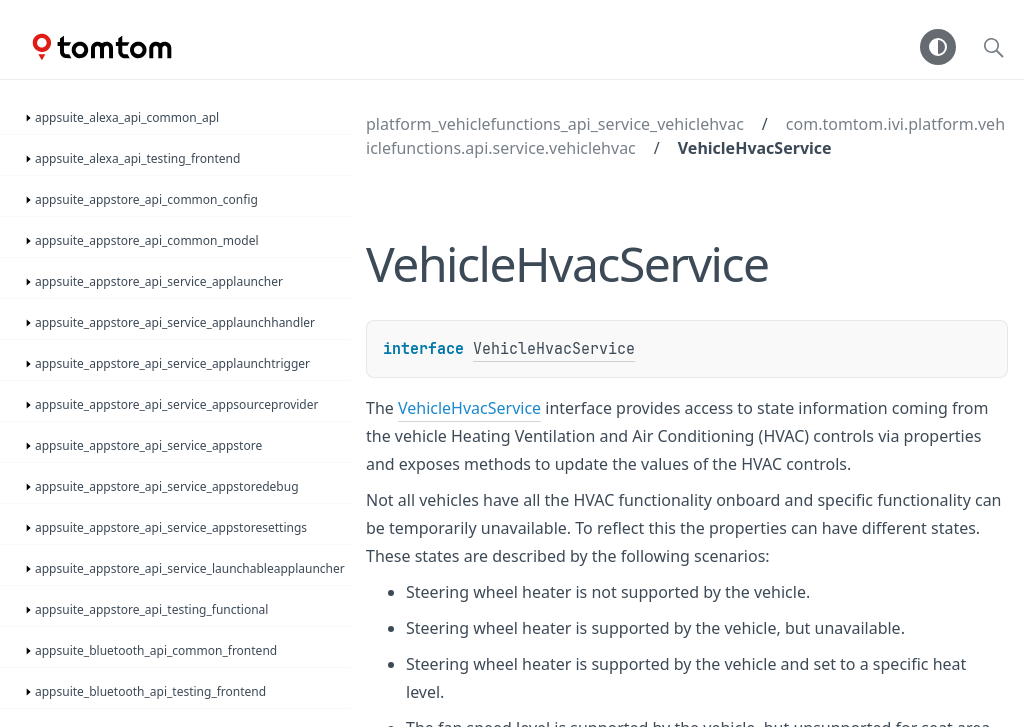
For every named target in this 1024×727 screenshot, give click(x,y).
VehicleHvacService (755, 148)
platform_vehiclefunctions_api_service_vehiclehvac (555, 124)
